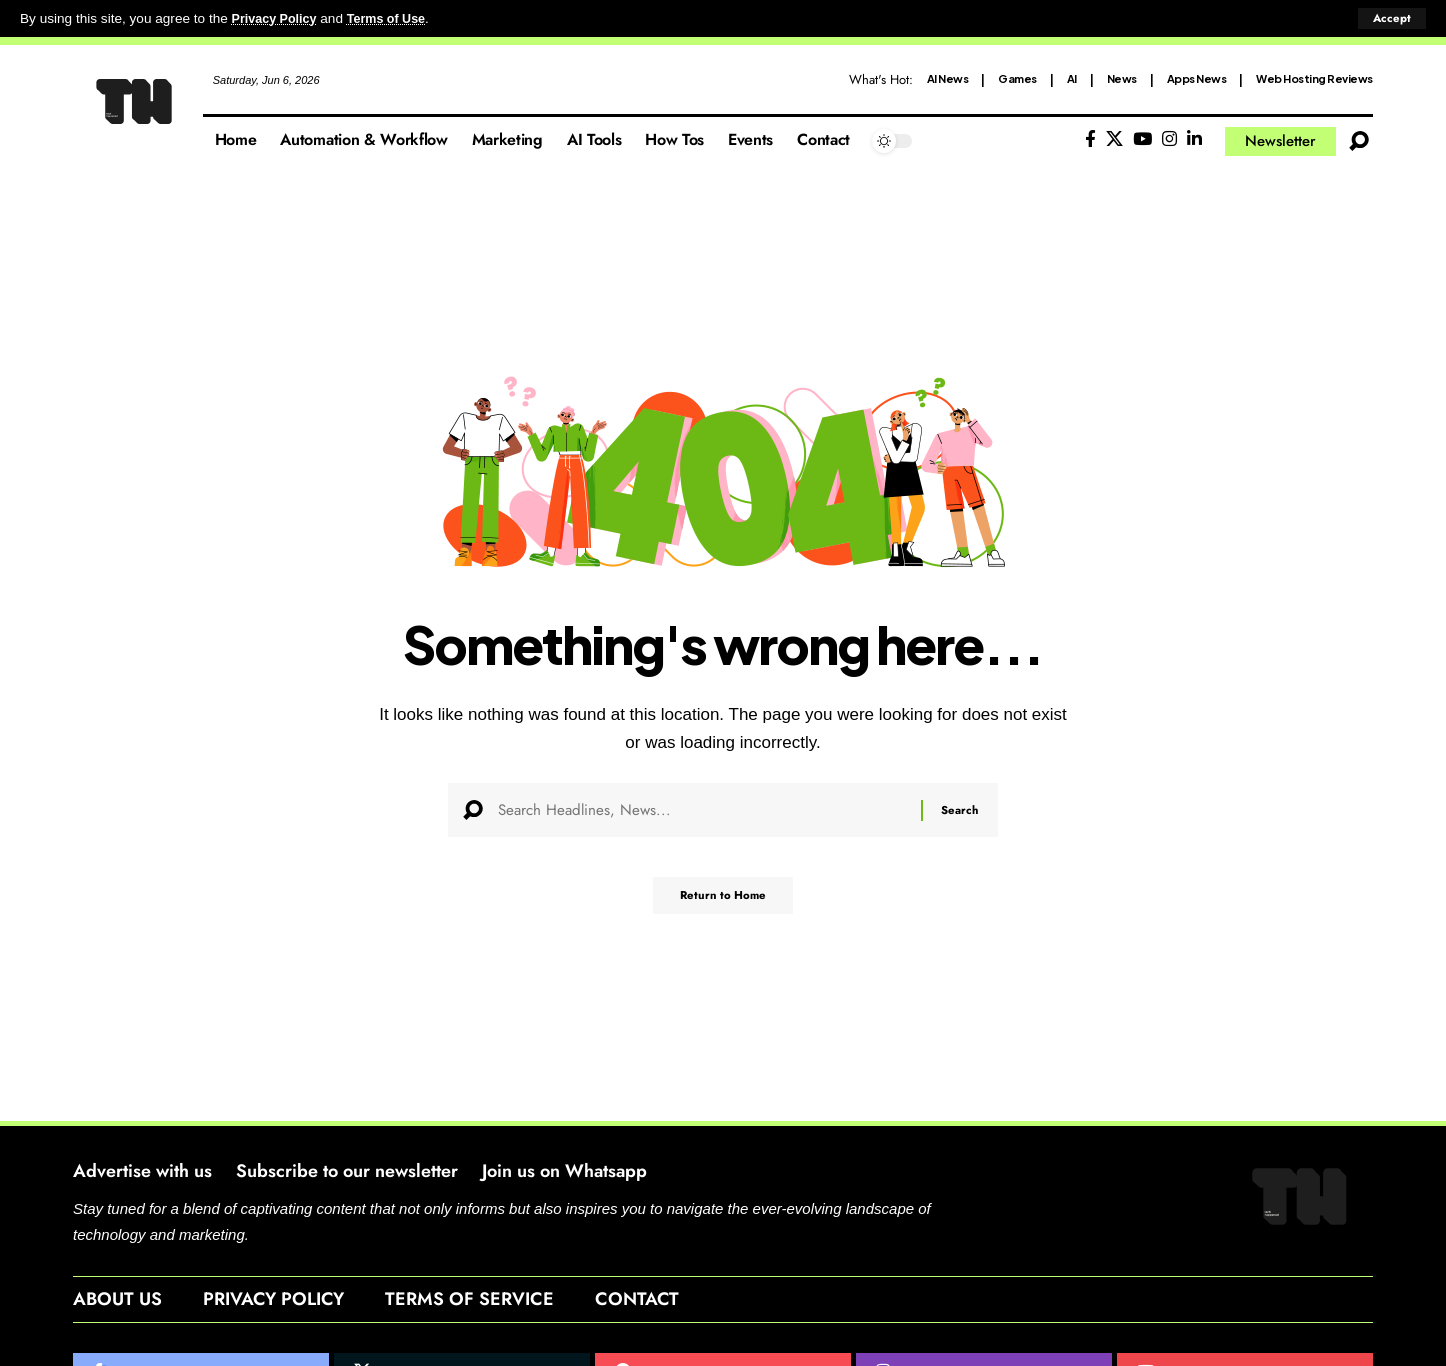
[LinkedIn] (1194, 139)
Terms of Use (396, 18)
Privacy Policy (278, 18)
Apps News (1197, 78)
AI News (948, 78)
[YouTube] (1142, 139)
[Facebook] (1090, 139)
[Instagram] (1169, 139)
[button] (1391, 19)
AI (1072, 78)
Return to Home (723, 903)
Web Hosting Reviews (1314, 78)
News (1122, 78)
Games (1017, 78)
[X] (1114, 139)
